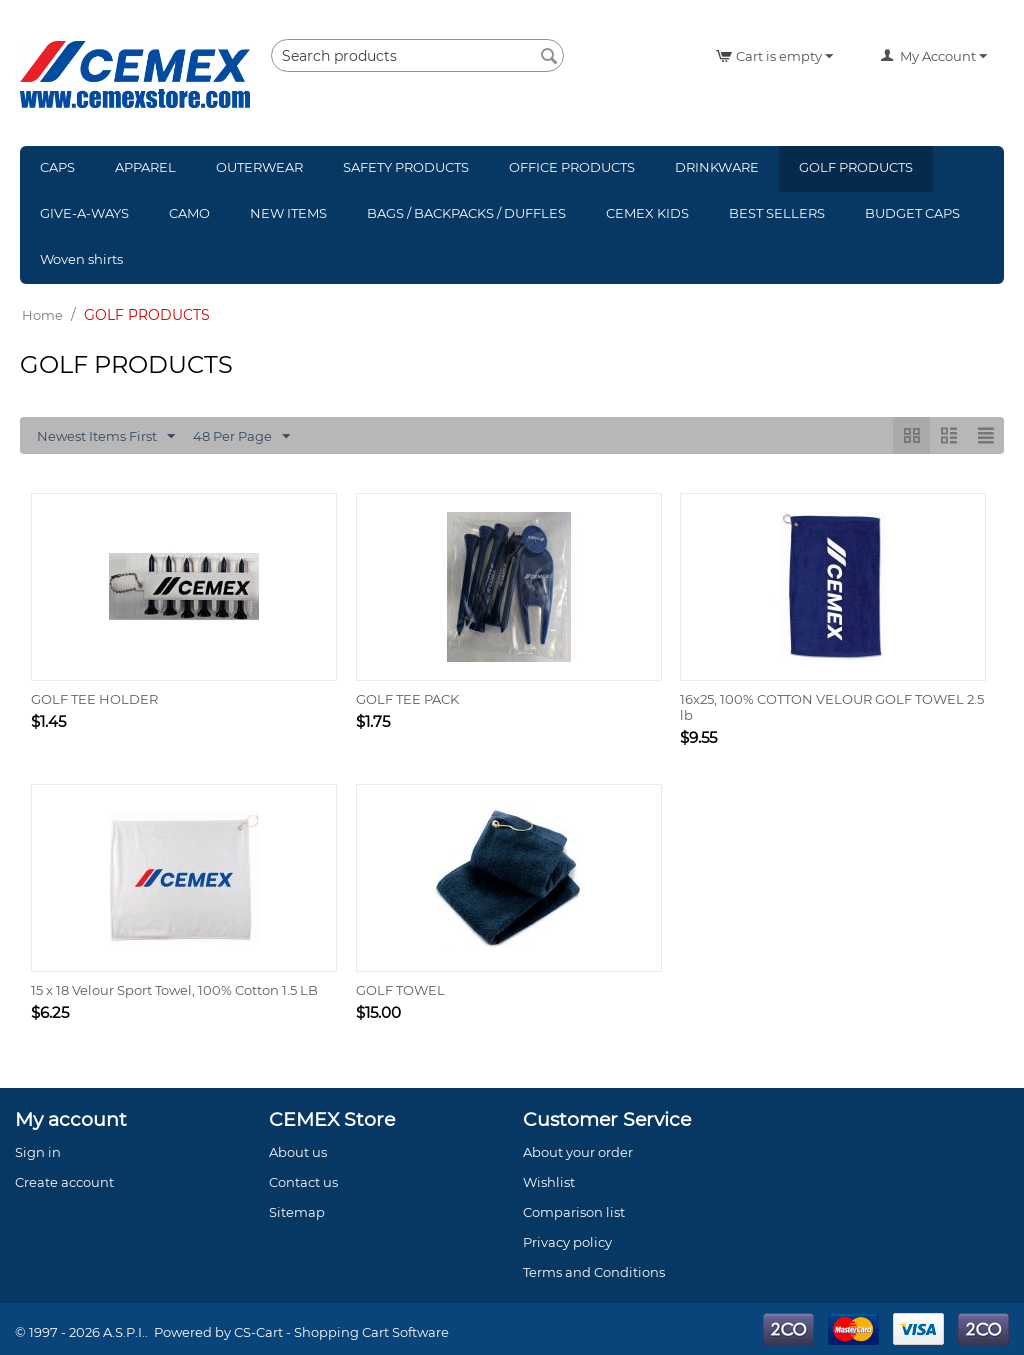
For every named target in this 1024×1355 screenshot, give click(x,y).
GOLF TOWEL (400, 990)
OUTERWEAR (259, 167)
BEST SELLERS (777, 213)
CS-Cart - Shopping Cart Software (341, 1332)
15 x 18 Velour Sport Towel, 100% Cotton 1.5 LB (174, 990)
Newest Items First (106, 437)
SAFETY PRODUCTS (406, 167)
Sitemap (297, 1212)
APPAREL (145, 167)
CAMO (189, 213)
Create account (64, 1182)
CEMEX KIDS (647, 213)
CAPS (57, 167)
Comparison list (574, 1212)
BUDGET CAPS (912, 213)
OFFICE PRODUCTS (572, 167)
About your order (578, 1152)
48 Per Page (241, 437)
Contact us (303, 1182)
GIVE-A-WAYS (84, 213)
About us (298, 1152)
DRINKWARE (717, 167)
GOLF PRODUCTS (856, 167)
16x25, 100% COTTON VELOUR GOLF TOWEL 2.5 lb (832, 707)
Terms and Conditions (594, 1272)
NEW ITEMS (288, 213)
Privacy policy (567, 1242)
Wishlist (549, 1182)
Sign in (38, 1152)
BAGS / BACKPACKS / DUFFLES (466, 213)
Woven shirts (81, 259)
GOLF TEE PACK (407, 699)
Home (42, 315)
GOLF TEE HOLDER (94, 699)
